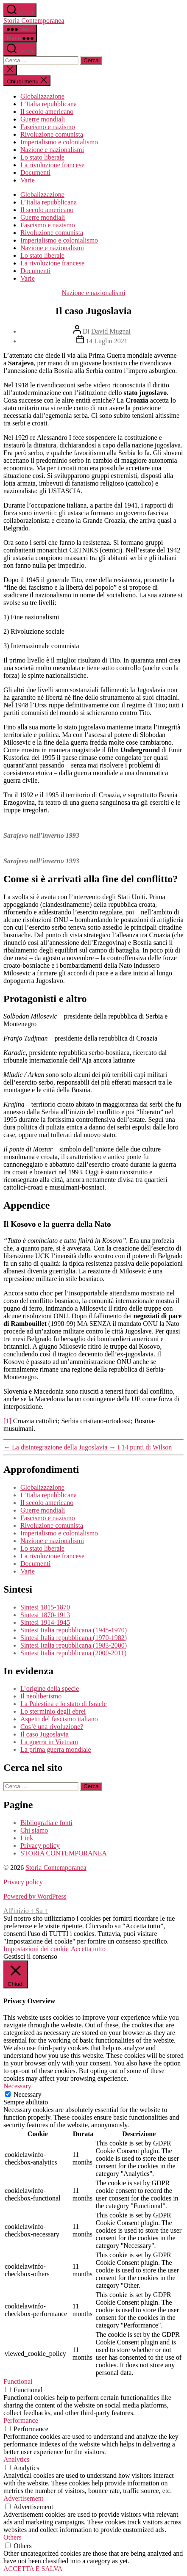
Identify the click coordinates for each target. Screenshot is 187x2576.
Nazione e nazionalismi (52, 149)
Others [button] (12, 2537)
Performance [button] (20, 2420)
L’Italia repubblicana (48, 104)
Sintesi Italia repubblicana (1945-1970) (73, 1630)
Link (26, 1838)
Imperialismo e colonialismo (59, 142)
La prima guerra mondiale (55, 1749)
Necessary (28, 2094)
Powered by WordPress (35, 1896)
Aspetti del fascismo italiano (59, 1719)
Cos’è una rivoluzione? (51, 1726)
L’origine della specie (49, 1688)
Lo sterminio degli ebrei (53, 1711)
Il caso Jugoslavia (44, 1734)
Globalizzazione (42, 96)
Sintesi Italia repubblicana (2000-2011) (73, 1653)
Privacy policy (40, 1845)
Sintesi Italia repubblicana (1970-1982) (73, 1637)
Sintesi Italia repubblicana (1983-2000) (73, 1645)
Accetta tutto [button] (88, 1948)
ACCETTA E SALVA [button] (32, 2568)
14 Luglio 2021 (107, 341)
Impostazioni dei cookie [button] (36, 1948)
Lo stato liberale (42, 157)
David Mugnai (111, 331)
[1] (8, 1421)
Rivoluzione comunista (51, 134)
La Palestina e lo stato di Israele (63, 1703)
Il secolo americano (46, 111)
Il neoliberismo (40, 1696)
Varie (27, 180)
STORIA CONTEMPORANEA (63, 1853)
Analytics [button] (16, 2459)
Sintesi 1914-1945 (45, 1622)
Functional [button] (17, 2381)
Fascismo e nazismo (47, 126)
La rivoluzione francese (52, 164)
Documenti (35, 172)
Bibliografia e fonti (46, 1822)
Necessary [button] (17, 2086)
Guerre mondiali (42, 119)
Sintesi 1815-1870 (45, 1607)
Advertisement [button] (23, 2498)
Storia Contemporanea (33, 20)
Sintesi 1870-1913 (45, 1614)
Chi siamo (34, 1830)
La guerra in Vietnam (49, 1741)
